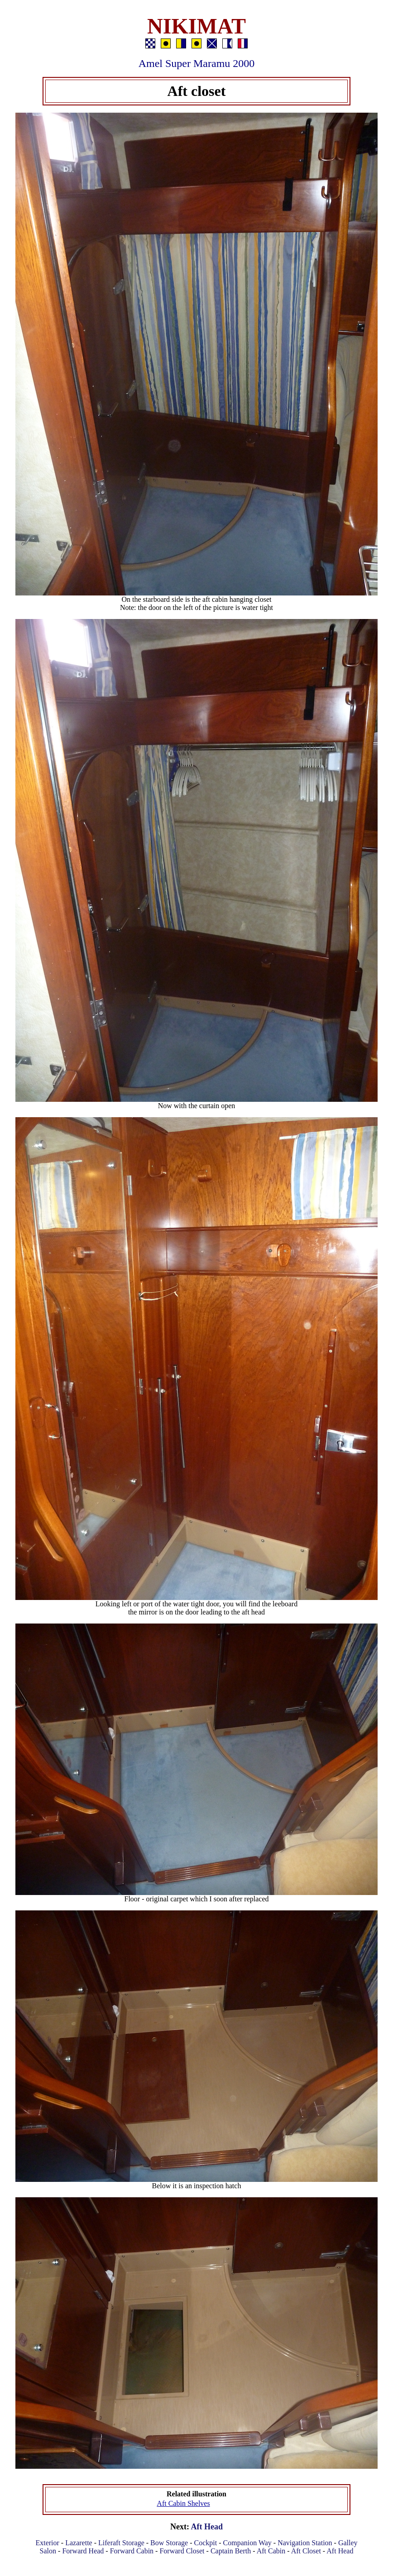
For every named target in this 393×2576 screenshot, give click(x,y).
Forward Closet (181, 2551)
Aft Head (207, 2526)
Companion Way (247, 2543)
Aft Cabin (271, 2551)
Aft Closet (306, 2551)
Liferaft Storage (121, 2543)
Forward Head (83, 2551)
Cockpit (205, 2543)
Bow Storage (169, 2543)
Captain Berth (231, 2551)
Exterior (47, 2543)
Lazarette (78, 2543)
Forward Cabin (131, 2551)
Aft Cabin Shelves (183, 2503)
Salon (48, 2551)
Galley (348, 2543)
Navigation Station (305, 2543)
